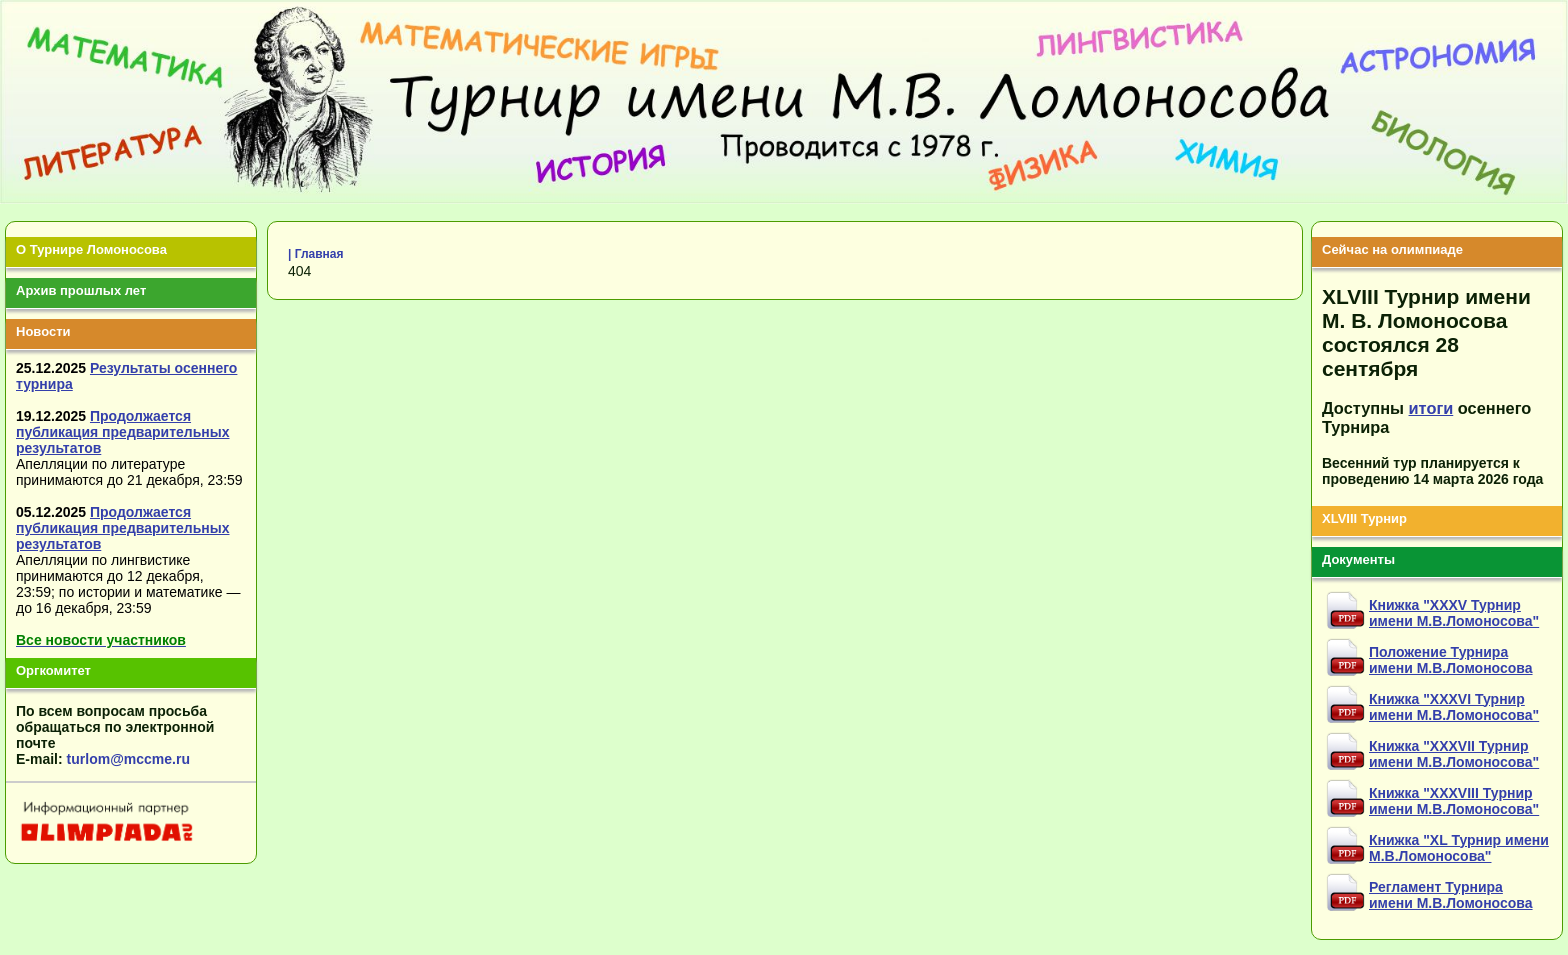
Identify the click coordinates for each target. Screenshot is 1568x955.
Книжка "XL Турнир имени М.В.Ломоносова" (1459, 848)
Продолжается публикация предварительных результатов (123, 432)
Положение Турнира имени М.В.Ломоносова (1451, 660)
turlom (89, 759)
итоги (1431, 408)
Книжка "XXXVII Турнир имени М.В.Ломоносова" (1454, 754)
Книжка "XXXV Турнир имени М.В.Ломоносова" (1454, 613)
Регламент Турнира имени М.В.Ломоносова (1451, 895)
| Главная (316, 254)
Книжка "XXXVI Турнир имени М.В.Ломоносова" (1454, 707)
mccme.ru (157, 759)
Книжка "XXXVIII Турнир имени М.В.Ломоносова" (1454, 801)
